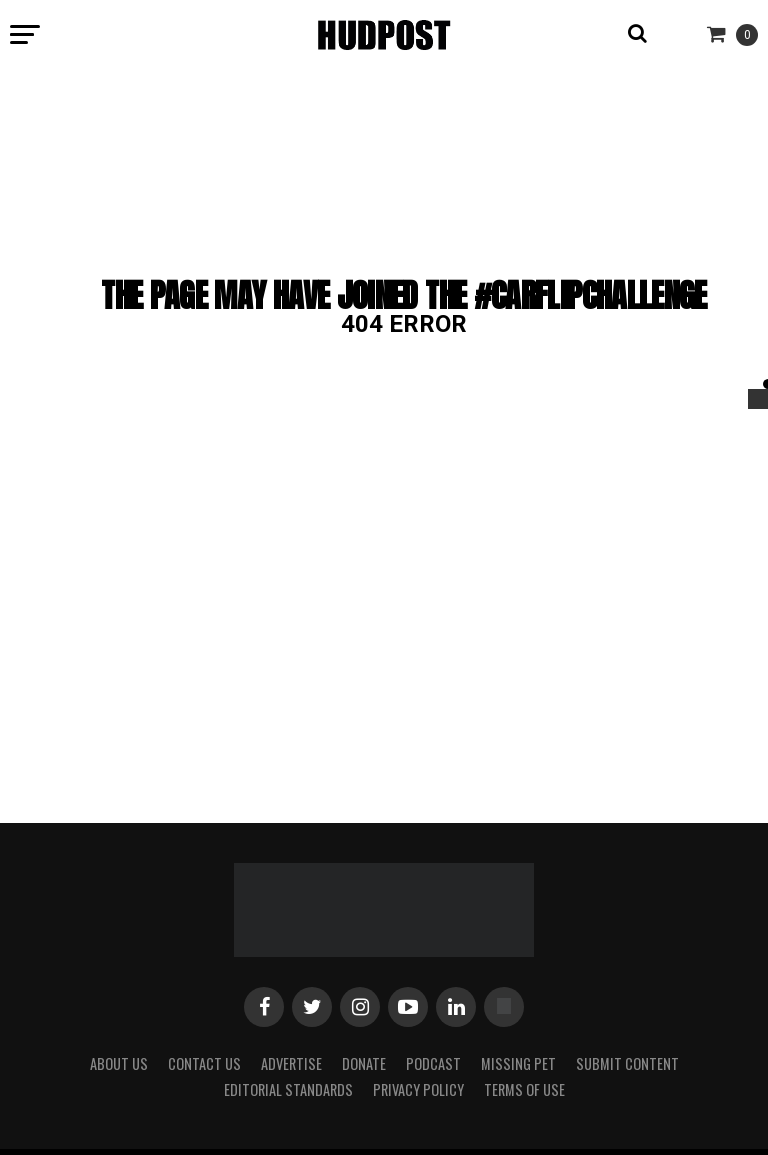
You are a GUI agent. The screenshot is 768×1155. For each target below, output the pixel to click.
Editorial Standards (288, 1089)
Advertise (291, 1063)
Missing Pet (518, 1063)
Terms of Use (524, 1089)
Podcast (433, 1063)
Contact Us (204, 1063)
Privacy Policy (418, 1089)
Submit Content (627, 1063)
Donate (364, 1063)
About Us (119, 1063)
